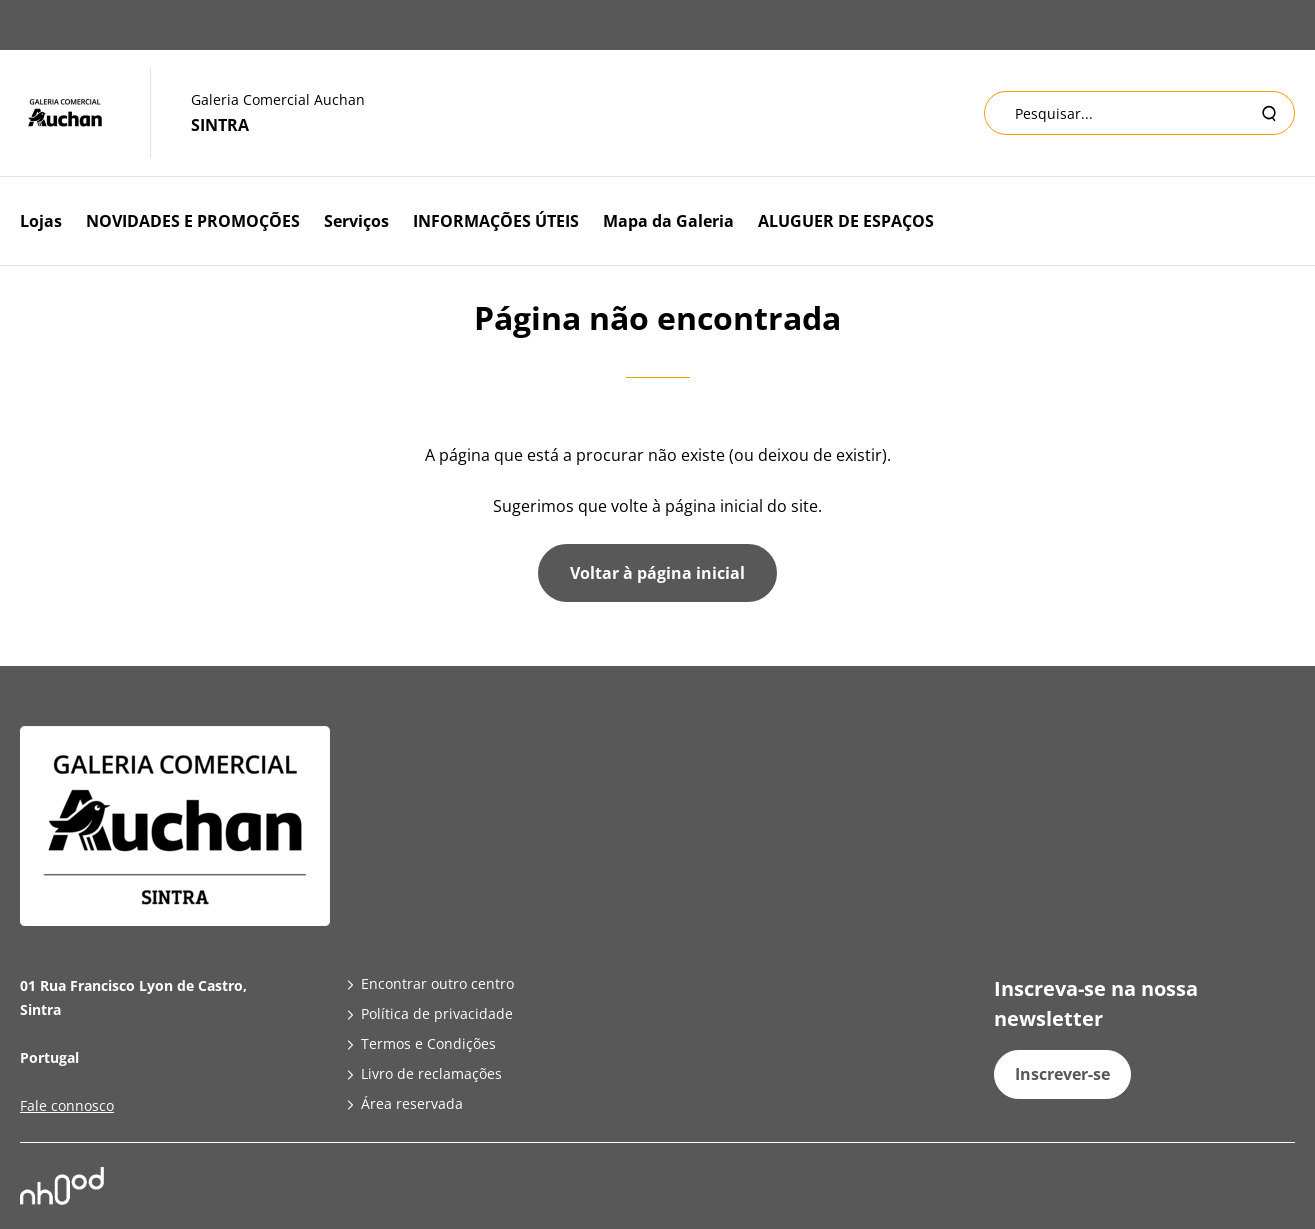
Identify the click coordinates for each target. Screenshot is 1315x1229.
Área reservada (412, 1103)
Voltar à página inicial (657, 573)
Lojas (41, 221)
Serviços (356, 221)
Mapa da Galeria (668, 221)
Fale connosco (67, 1105)
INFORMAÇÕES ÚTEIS (496, 221)
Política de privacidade (437, 1013)
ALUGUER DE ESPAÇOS (846, 221)
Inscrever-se (1062, 1074)
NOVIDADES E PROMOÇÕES (193, 221)
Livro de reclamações (431, 1073)
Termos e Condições (428, 1043)
